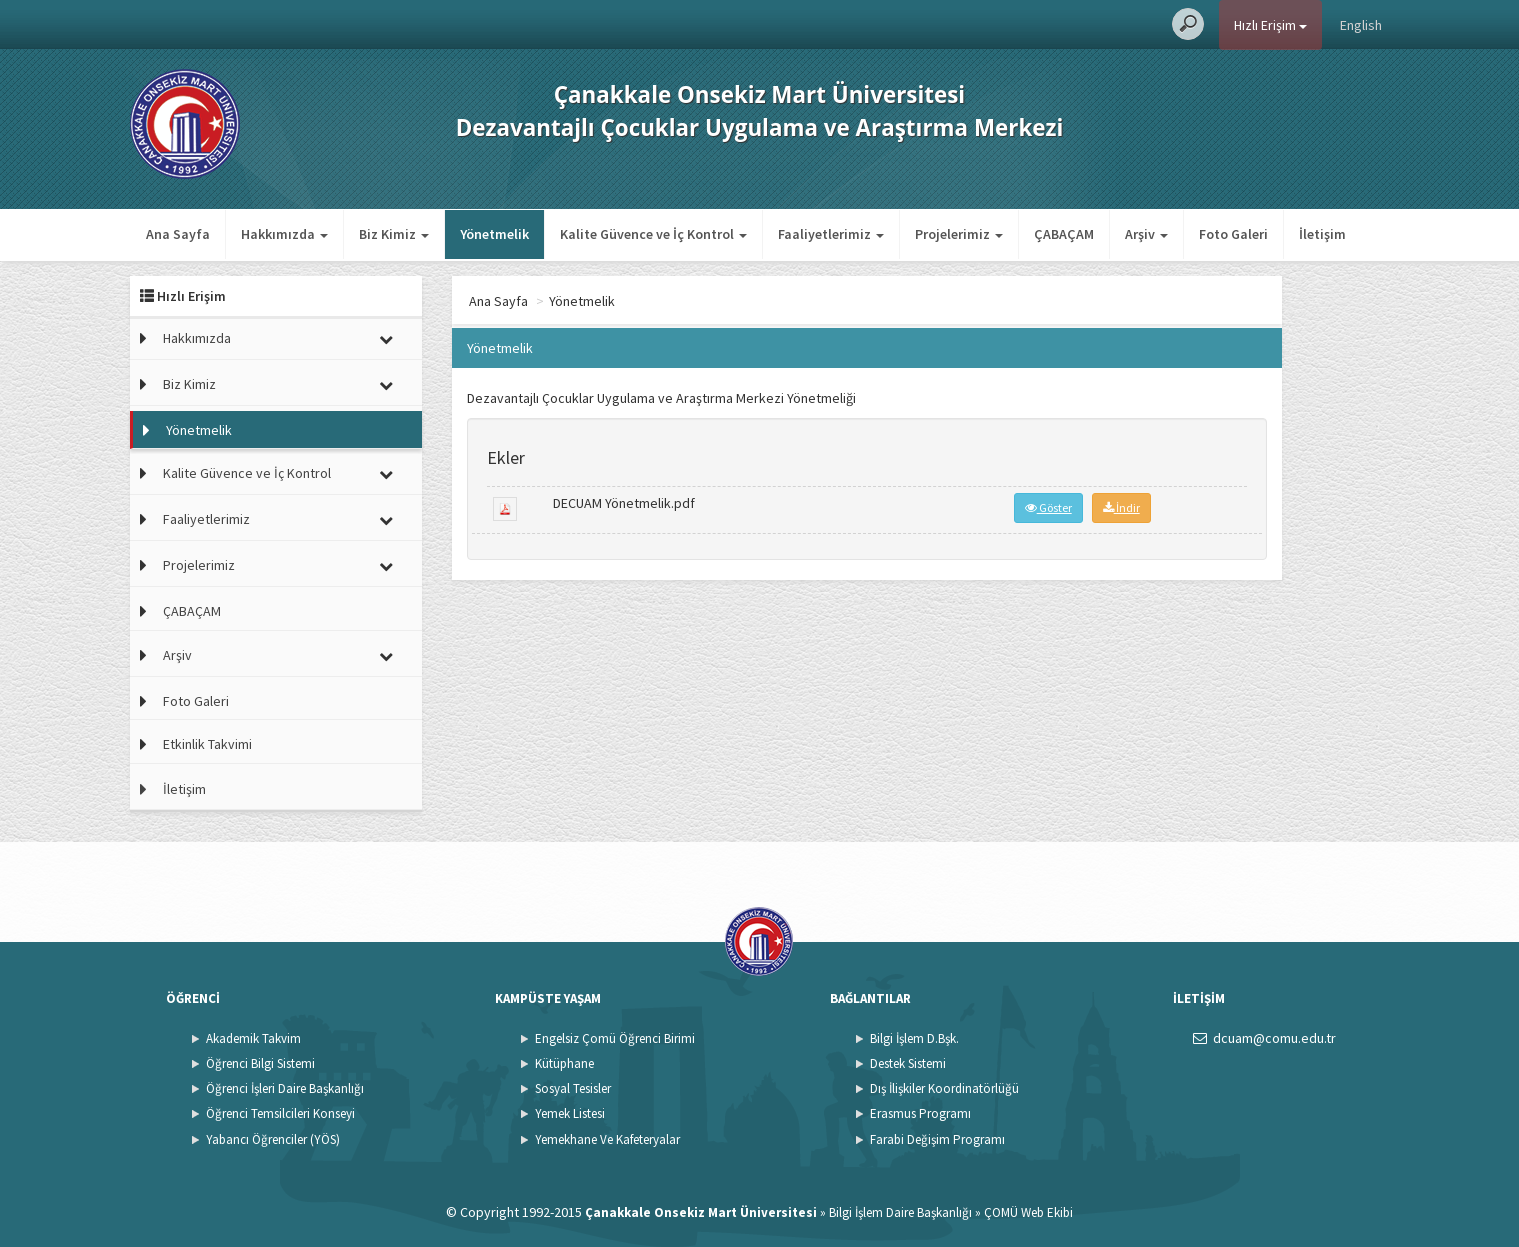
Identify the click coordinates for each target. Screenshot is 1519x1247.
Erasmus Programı (920, 1113)
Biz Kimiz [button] (394, 234)
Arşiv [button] (1146, 234)
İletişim (1322, 234)
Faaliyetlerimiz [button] (831, 234)
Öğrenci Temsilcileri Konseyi (280, 1113)
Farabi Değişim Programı (937, 1139)
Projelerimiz (199, 565)
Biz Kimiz (189, 384)
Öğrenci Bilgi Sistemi (260, 1063)
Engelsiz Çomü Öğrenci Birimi (615, 1038)
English (1361, 25)
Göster (1048, 507)
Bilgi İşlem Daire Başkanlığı (900, 1212)
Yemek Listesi (570, 1113)
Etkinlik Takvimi (207, 744)
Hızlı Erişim (1270, 25)
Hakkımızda (197, 338)
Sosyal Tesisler (573, 1088)
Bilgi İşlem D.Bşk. (914, 1038)
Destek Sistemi (908, 1063)
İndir (1121, 507)
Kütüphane (564, 1063)
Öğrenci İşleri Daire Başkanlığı (285, 1088)
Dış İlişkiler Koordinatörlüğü (944, 1088)
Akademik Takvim (253, 1038)
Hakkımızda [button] (284, 234)
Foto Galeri (1233, 234)
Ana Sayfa (178, 234)
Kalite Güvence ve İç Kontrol (247, 473)
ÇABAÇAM (1064, 234)
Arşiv (177, 655)
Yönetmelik (494, 234)
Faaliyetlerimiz (206, 519)
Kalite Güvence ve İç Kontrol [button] (653, 234)
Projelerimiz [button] (959, 234)
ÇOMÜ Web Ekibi (1028, 1212)
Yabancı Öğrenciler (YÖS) (273, 1139)
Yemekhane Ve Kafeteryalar (607, 1139)
